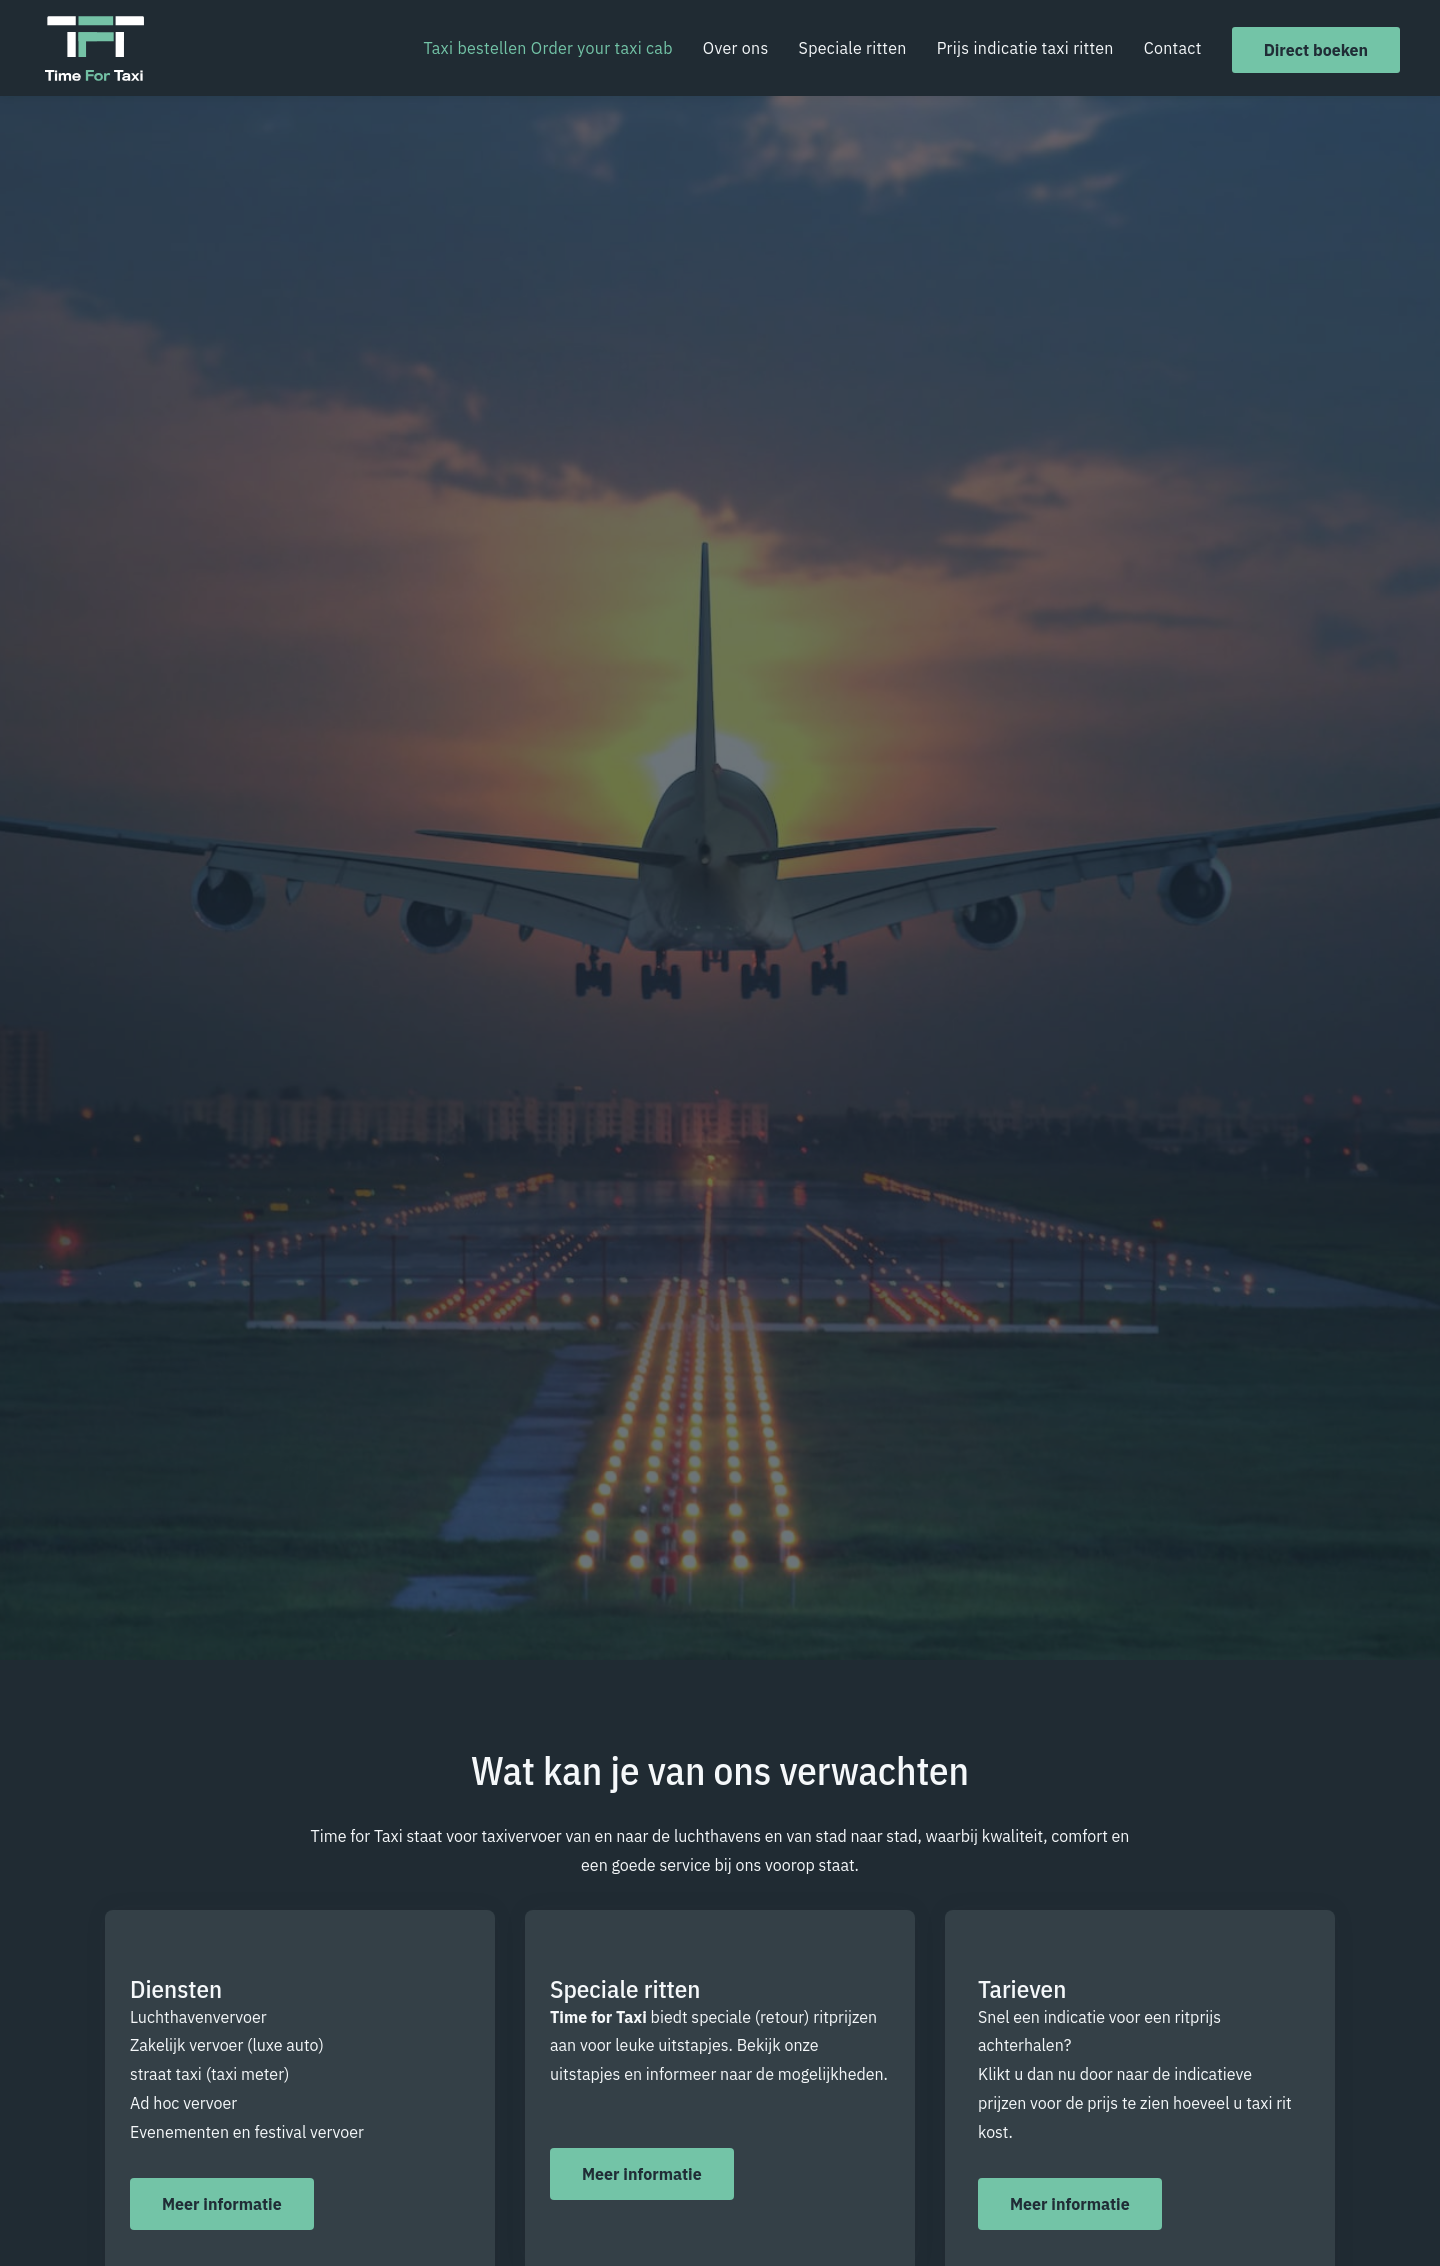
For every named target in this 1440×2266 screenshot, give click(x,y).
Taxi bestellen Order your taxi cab (547, 48)
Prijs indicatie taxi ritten (1025, 48)
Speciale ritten (853, 48)
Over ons (736, 48)
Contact (1173, 48)
